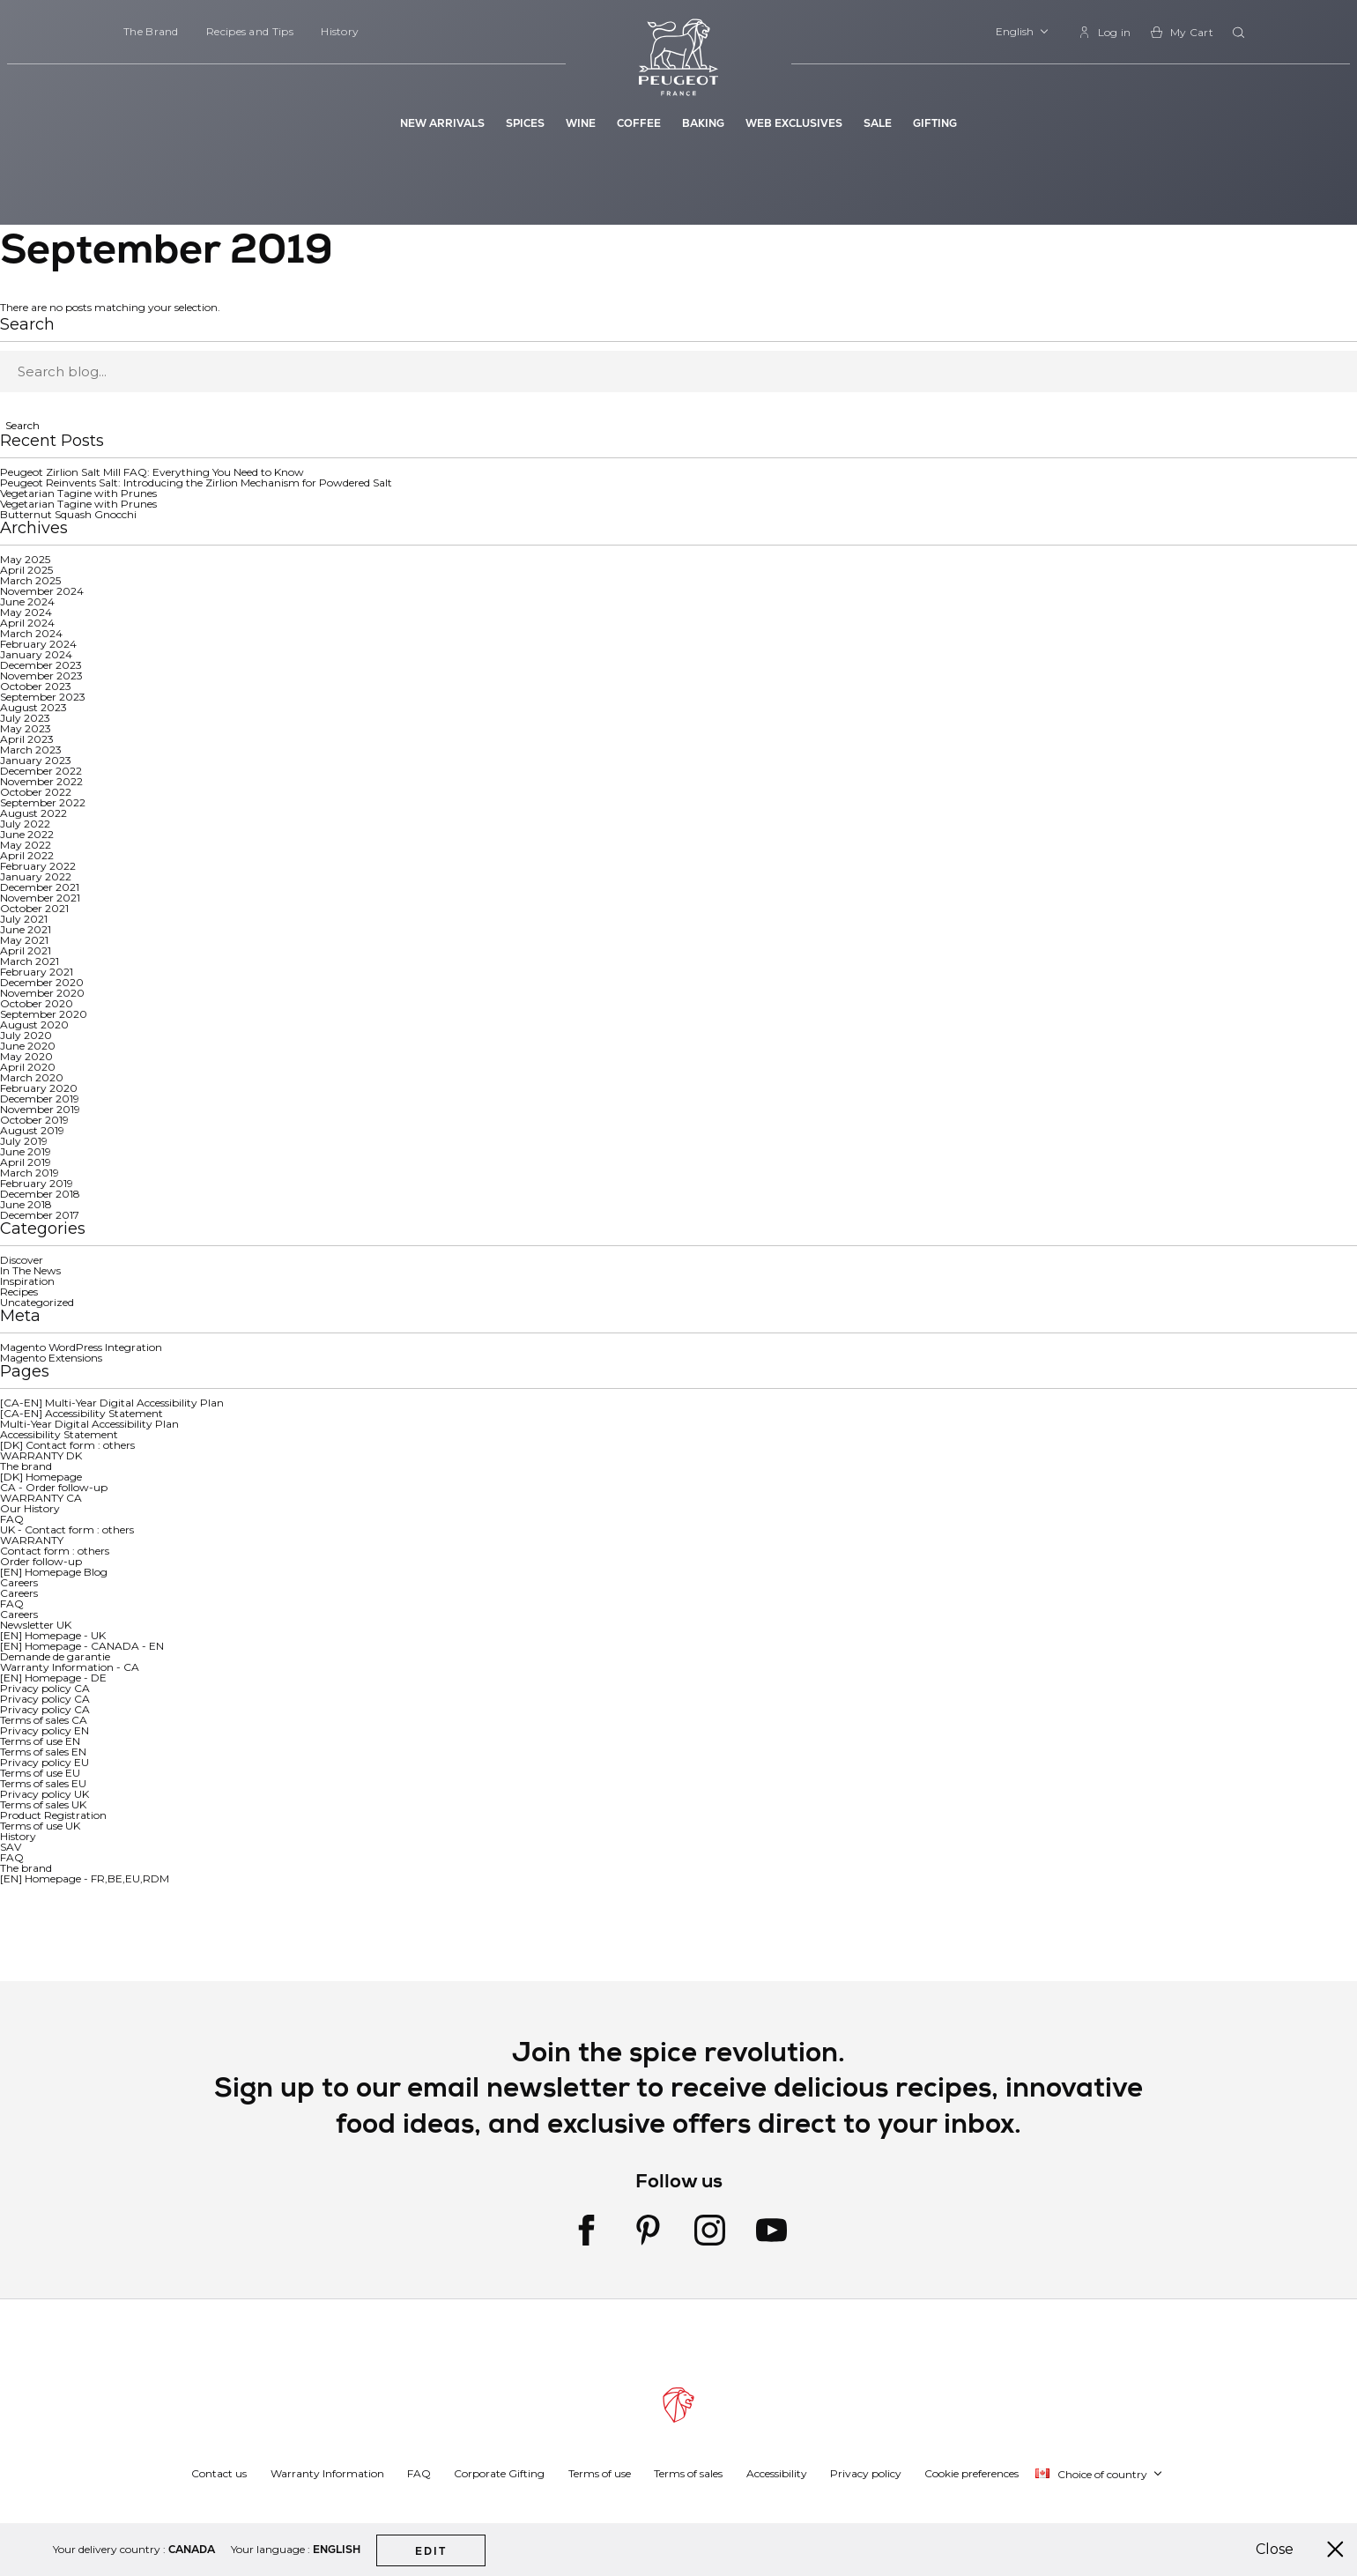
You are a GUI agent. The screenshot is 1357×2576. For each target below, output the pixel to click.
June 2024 (27, 601)
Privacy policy (865, 2473)
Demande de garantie (55, 1656)
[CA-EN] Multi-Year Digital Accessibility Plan (112, 1402)
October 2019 (34, 1119)
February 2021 (36, 971)
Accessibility (776, 2473)
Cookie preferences (971, 2473)
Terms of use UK (40, 1825)
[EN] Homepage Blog (54, 1571)
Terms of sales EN (43, 1751)
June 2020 (28, 1045)
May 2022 (25, 844)
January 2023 (35, 760)
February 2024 (38, 643)
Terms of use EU (40, 1772)
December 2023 (41, 665)
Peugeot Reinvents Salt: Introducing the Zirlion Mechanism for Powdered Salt (196, 482)
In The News (30, 1270)
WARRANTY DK (41, 1455)
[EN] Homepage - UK (53, 1635)
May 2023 (25, 728)
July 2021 (24, 918)
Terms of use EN (40, 1741)
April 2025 (26, 569)
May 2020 (26, 1056)
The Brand (151, 31)
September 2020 (43, 1014)
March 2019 (29, 1172)
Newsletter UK (35, 1624)
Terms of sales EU (43, 1783)
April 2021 (25, 950)
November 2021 (40, 897)
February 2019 (36, 1183)
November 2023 (41, 675)
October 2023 (35, 686)
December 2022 (41, 770)
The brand (26, 1466)
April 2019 (25, 1162)
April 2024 (27, 622)
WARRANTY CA (41, 1497)
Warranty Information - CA (69, 1667)
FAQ (12, 1519)
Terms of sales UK (43, 1804)
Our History (30, 1508)
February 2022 (38, 865)
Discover (21, 1259)
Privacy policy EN (44, 1730)
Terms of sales (688, 2473)
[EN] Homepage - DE (53, 1677)
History (340, 31)
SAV (10, 1846)
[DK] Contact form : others (67, 1444)
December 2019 (39, 1098)
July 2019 (24, 1140)
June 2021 (25, 929)
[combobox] (1241, 33)
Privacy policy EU (44, 1762)
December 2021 (39, 887)
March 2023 (31, 749)
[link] (1104, 32)
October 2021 (34, 908)
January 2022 (35, 876)
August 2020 (34, 1024)
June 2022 (27, 834)
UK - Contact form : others (67, 1529)
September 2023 (42, 696)
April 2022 (27, 855)
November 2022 (41, 781)
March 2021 (29, 961)
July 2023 (25, 717)
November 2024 (42, 591)
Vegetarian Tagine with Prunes (78, 493)
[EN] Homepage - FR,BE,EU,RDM (84, 1878)
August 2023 (33, 707)
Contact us (219, 2473)
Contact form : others (54, 1550)
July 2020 (26, 1035)
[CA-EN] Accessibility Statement (81, 1413)
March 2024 (31, 633)
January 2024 (36, 654)
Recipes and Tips (249, 31)
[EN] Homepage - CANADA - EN (82, 1645)
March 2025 (30, 580)
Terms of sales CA (43, 1719)
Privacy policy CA (45, 1688)
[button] (1022, 31)
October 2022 (35, 791)
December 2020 (42, 982)
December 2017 (39, 1214)
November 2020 (42, 992)
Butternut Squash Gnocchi (68, 514)
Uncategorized (37, 1302)
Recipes (19, 1291)
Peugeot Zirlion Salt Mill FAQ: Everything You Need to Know (152, 472)
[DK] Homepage (41, 1476)
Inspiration (27, 1281)
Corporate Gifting (499, 2473)
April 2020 (28, 1066)
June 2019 (25, 1151)
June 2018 (26, 1204)
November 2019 (40, 1109)
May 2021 (24, 940)
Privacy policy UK (44, 1793)
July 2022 (25, 823)
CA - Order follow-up (54, 1487)
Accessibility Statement (59, 1434)
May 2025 (25, 559)
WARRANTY (31, 1540)
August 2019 (32, 1130)
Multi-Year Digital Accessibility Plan (89, 1423)
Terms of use (599, 2473)
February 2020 (39, 1088)
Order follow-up (41, 1561)
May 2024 (26, 612)
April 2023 (27, 739)
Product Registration (53, 1815)
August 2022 (33, 813)
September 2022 (42, 802)
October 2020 (36, 1003)
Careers (19, 1582)
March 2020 (31, 1077)
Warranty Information (327, 2473)
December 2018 (40, 1193)
